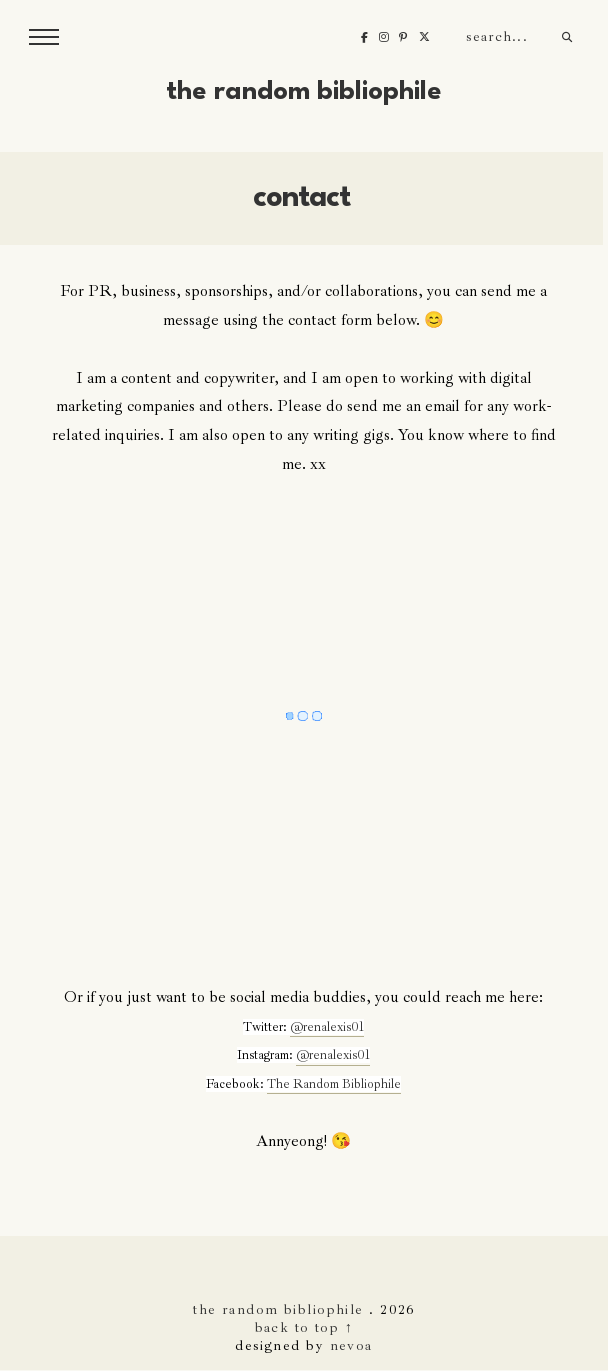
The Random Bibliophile (304, 92)
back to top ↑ (304, 1327)
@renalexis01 (327, 1027)
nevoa (351, 1345)
